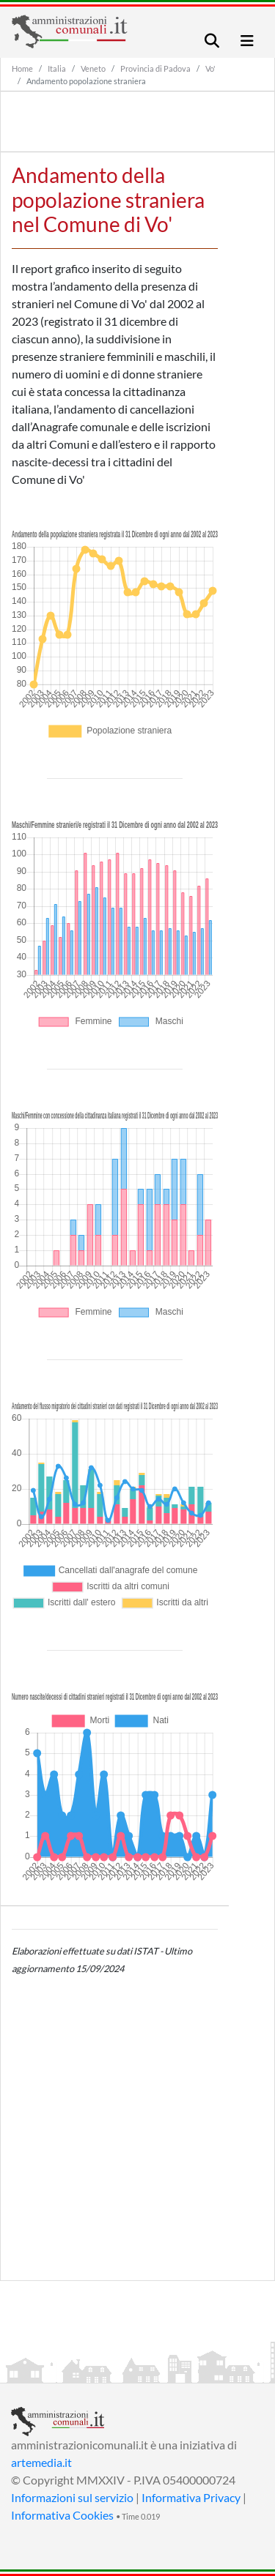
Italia (57, 68)
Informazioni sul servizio (72, 2497)
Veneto (93, 68)
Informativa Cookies (62, 2515)
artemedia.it (41, 2462)
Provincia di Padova (155, 68)
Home (22, 68)
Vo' (210, 68)
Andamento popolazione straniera (86, 81)
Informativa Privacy (191, 2497)
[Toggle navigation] (212, 40)
